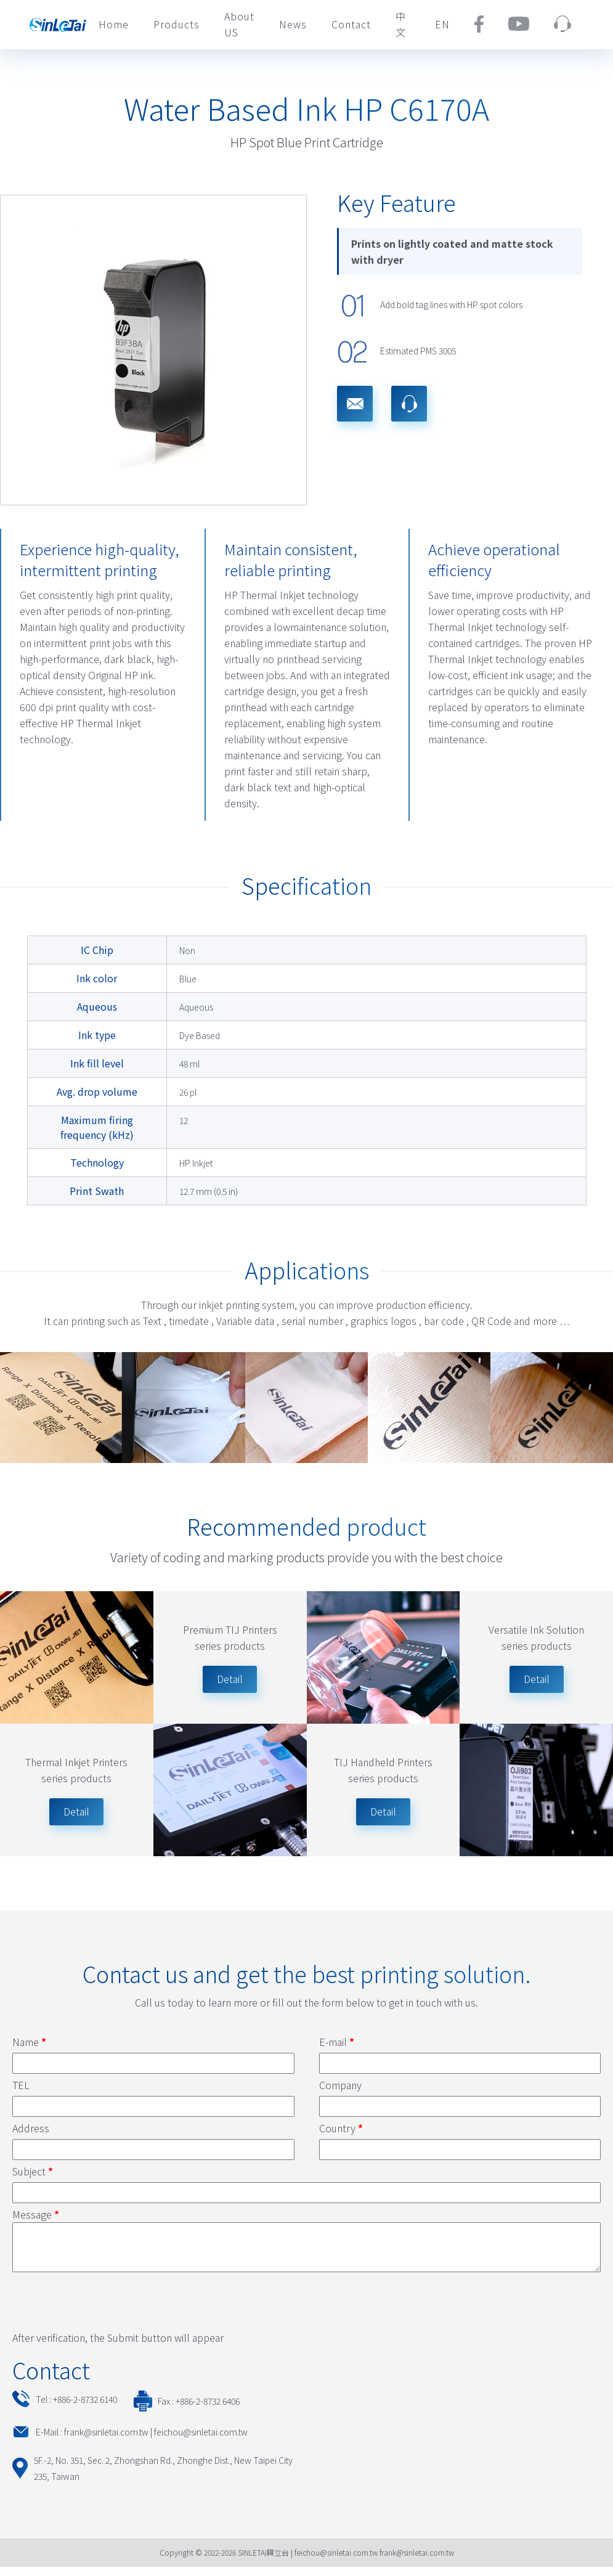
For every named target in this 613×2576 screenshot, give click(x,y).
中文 (401, 24)
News (293, 24)
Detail (76, 1811)
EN (442, 24)
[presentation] (106, 2309)
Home (114, 24)
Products (176, 24)
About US (239, 24)
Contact (351, 24)
